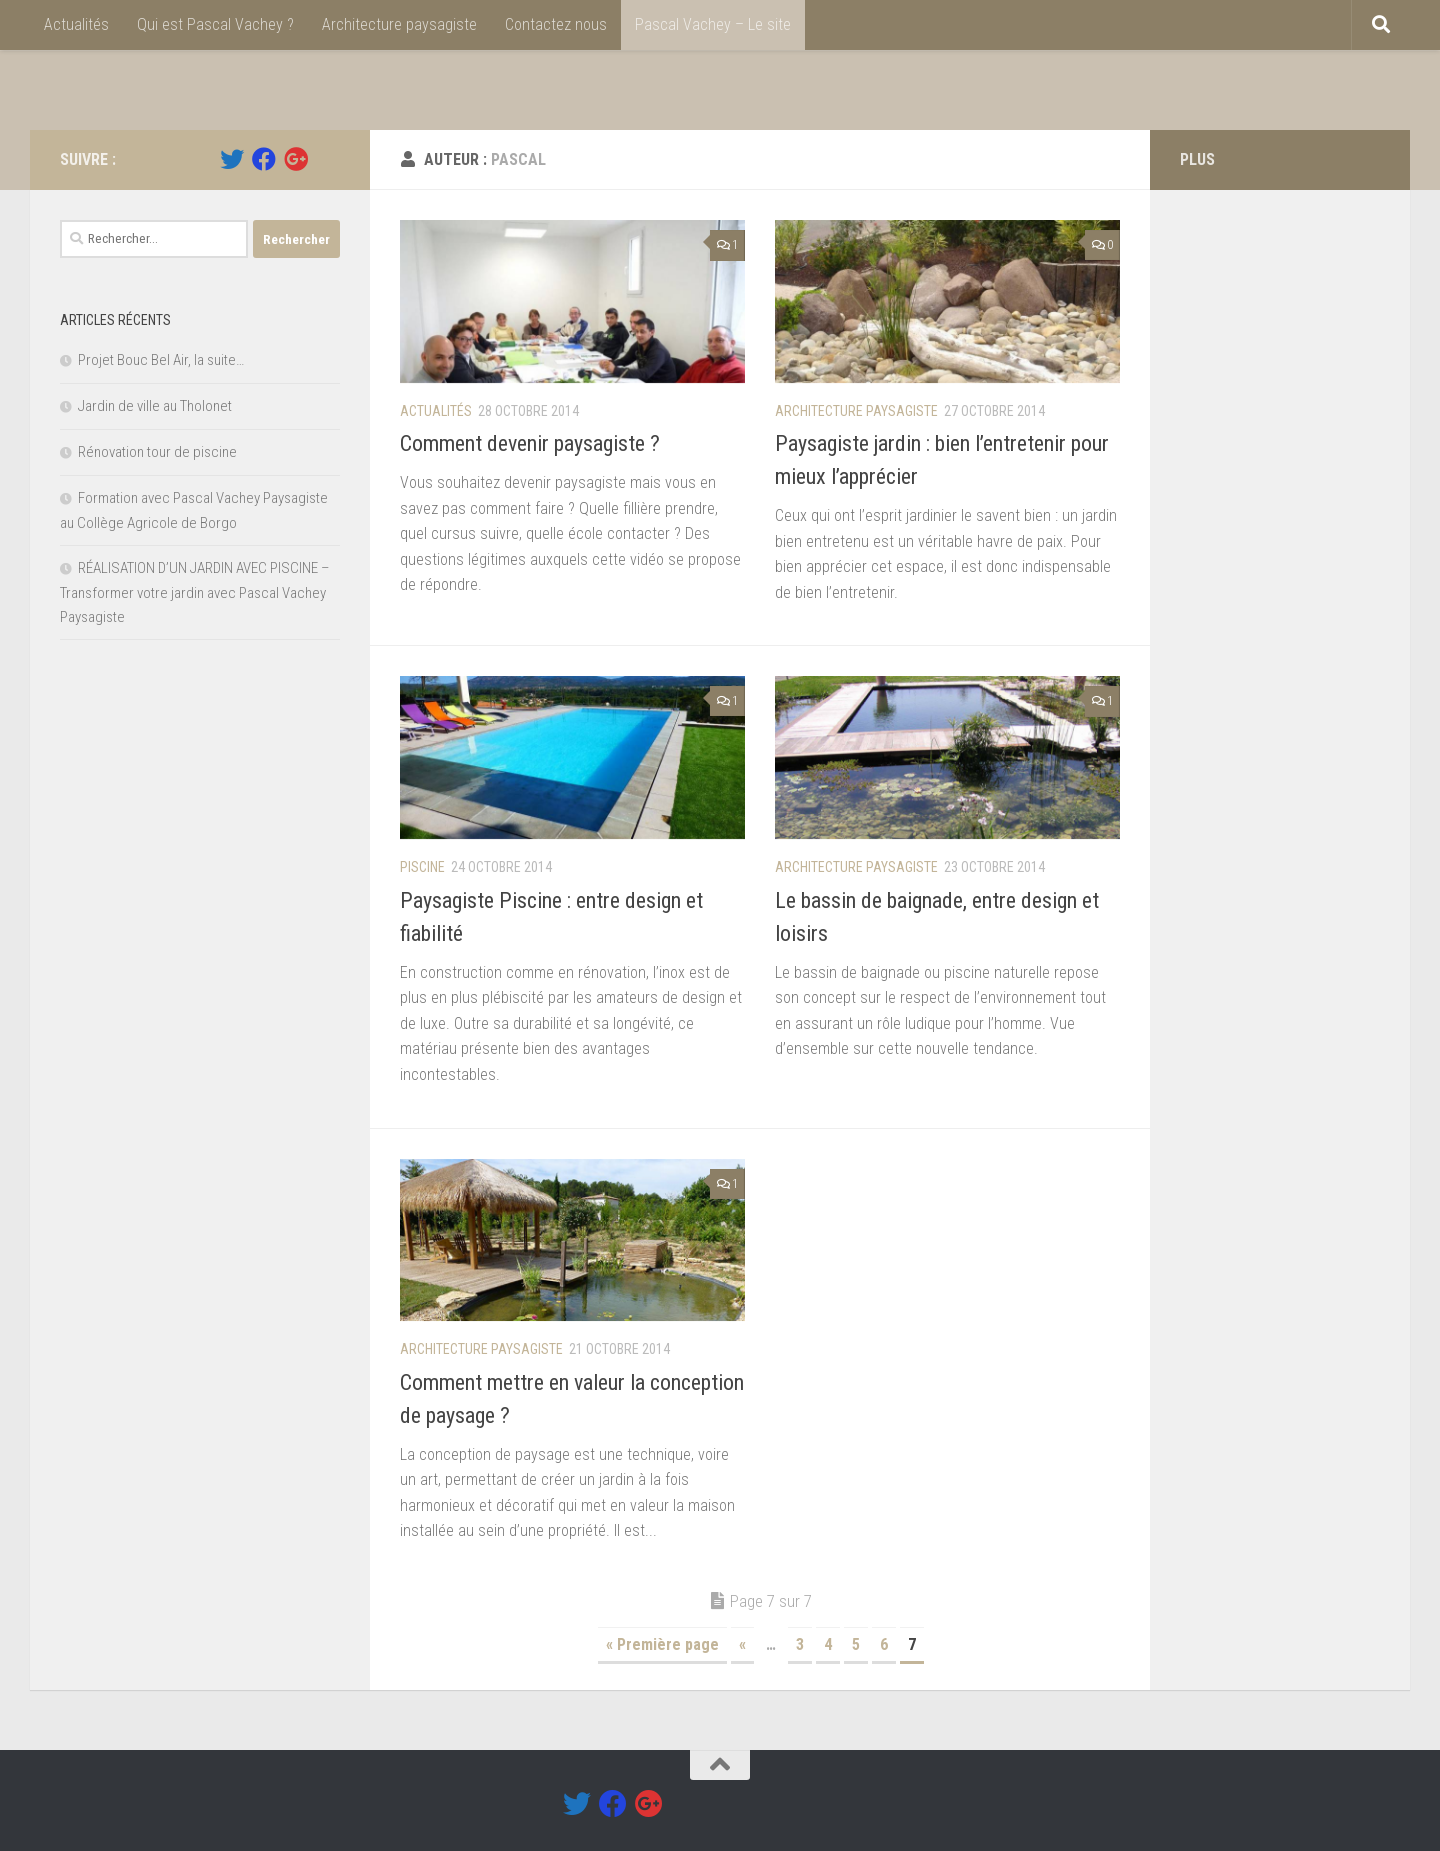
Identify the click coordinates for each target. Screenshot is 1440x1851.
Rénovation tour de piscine (157, 452)
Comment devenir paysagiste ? (530, 443)
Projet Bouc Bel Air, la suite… (161, 360)
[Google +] (296, 159)
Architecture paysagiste (399, 24)
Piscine (422, 867)
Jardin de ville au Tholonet (155, 406)
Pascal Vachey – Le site (713, 24)
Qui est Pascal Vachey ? (215, 24)
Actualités (76, 24)
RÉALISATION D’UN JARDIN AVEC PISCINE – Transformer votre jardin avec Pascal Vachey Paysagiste (195, 592)
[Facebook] (264, 159)
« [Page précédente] (742, 1644)
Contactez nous (556, 24)
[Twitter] (232, 159)
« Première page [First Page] (662, 1644)
